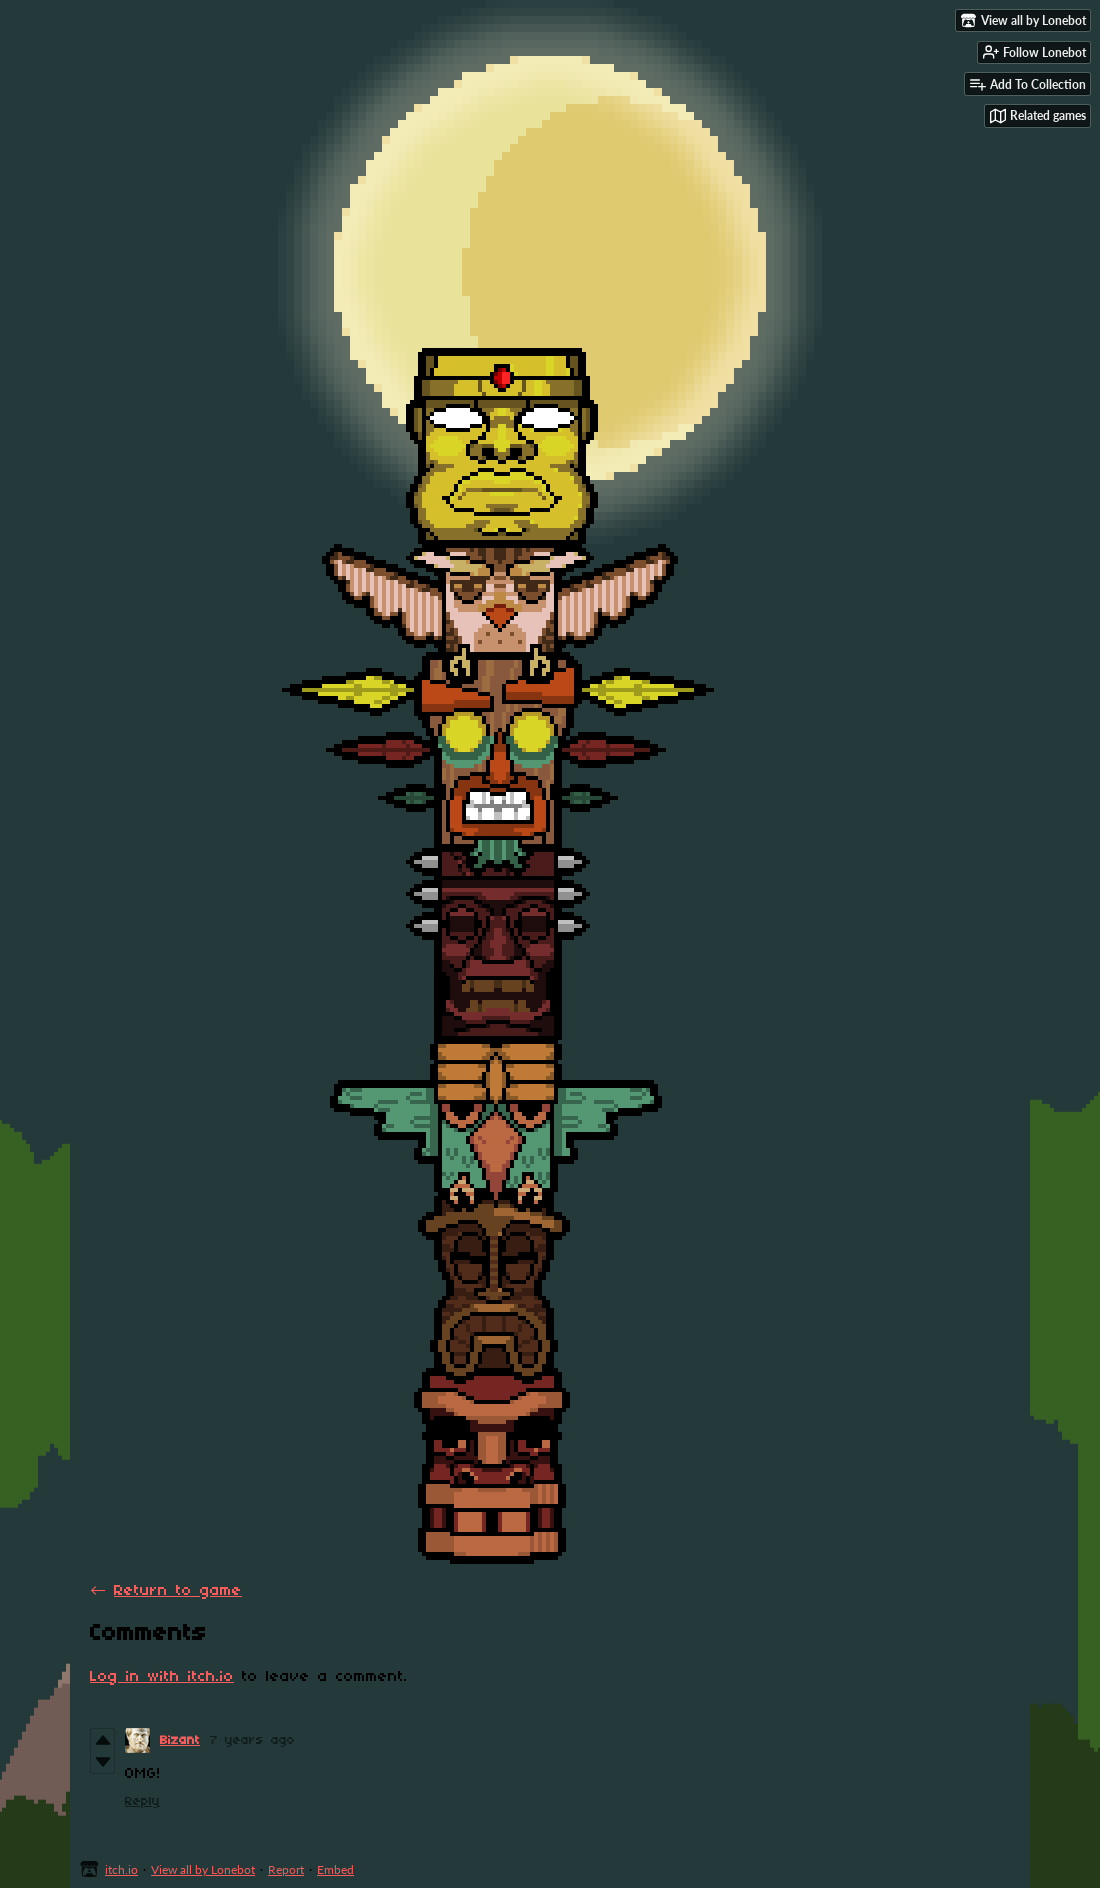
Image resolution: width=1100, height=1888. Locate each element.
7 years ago (252, 1740)
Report (286, 1869)
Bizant (180, 1740)
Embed (335, 1869)
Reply (142, 1801)
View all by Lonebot (203, 1869)
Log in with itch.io (162, 1677)
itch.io (121, 1869)
